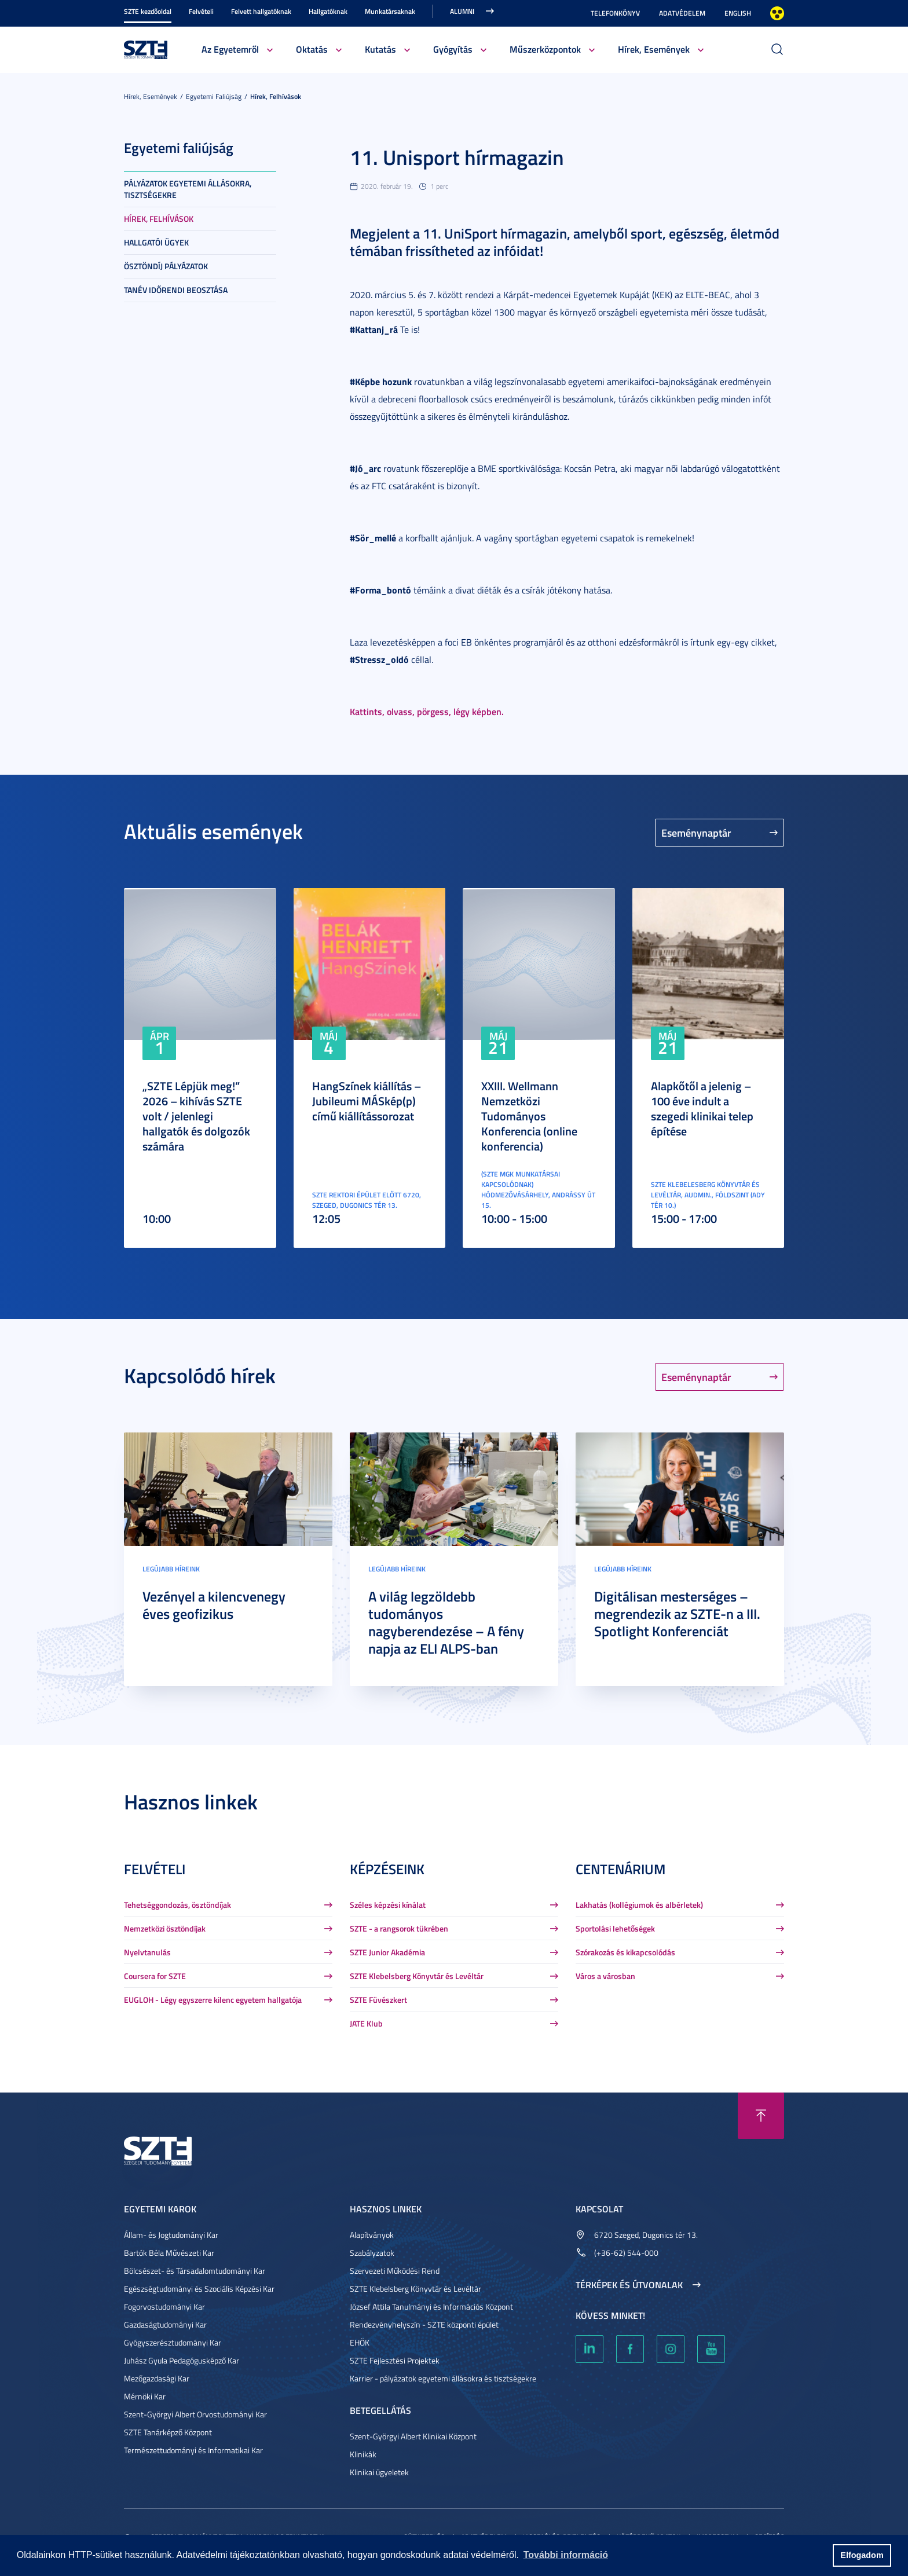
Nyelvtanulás (147, 1952)
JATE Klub (366, 2023)
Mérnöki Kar (145, 2396)
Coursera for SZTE (155, 1975)
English (737, 13)
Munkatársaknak (390, 11)
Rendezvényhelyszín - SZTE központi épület (424, 2324)
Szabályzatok (372, 2252)
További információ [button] (565, 2555)
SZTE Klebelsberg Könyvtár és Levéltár (417, 1975)
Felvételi (201, 11)
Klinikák (363, 2454)
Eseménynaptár (696, 832)
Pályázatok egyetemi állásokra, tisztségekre (187, 189)
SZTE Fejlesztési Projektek (395, 2360)
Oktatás (312, 49)
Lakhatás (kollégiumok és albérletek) (639, 1904)
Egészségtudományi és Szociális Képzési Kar (199, 2288)
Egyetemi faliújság (213, 96)
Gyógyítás (453, 49)
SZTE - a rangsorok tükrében (399, 1928)
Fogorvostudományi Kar (164, 2306)
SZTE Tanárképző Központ (168, 2432)
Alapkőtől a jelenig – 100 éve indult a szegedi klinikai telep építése (702, 1108)
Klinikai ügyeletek (379, 2472)
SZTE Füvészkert (378, 1999)
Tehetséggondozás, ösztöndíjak (177, 1904)
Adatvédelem (682, 13)
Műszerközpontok (545, 49)
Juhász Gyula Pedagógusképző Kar (181, 2360)
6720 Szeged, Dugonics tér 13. (646, 2234)
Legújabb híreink (171, 1569)
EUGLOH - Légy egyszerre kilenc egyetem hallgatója (213, 1999)
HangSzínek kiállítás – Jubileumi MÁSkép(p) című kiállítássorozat (366, 1101)
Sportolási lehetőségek (615, 1928)
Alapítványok (372, 2234)
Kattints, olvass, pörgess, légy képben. (427, 711)
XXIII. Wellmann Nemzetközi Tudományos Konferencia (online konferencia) (529, 1116)
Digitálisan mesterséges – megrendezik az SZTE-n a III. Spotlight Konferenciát (677, 1613)
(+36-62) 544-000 (626, 2252)
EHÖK (359, 2342)
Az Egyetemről (230, 49)
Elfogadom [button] (861, 2555)
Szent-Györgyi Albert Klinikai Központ (413, 2436)
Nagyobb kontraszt (777, 13)
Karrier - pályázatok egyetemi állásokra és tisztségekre (443, 2378)
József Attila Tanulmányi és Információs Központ (431, 2306)
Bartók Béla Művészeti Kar (169, 2252)
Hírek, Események (654, 49)
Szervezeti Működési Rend (395, 2270)
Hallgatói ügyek (156, 242)
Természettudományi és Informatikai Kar (193, 2450)
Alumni (462, 11)
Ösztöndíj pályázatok (166, 266)
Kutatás (380, 49)
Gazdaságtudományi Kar (165, 2324)
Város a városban (605, 1975)
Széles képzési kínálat (388, 1904)
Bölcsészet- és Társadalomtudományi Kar (194, 2270)
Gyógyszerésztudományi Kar (172, 2342)
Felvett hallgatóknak (261, 11)
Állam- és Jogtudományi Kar (171, 2234)
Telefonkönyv (615, 13)
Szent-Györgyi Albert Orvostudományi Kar (195, 2414)
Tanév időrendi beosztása (176, 289)
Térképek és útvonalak (629, 2284)
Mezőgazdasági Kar (156, 2378)
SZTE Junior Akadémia (387, 1952)
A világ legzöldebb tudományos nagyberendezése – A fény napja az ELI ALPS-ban (446, 1622)
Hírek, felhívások (275, 96)
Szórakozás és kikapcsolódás (625, 1952)
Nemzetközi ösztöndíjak (165, 1928)
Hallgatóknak (328, 11)
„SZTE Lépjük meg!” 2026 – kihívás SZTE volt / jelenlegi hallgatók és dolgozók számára (196, 1116)
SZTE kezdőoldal (147, 11)
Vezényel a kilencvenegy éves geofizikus (213, 1605)
